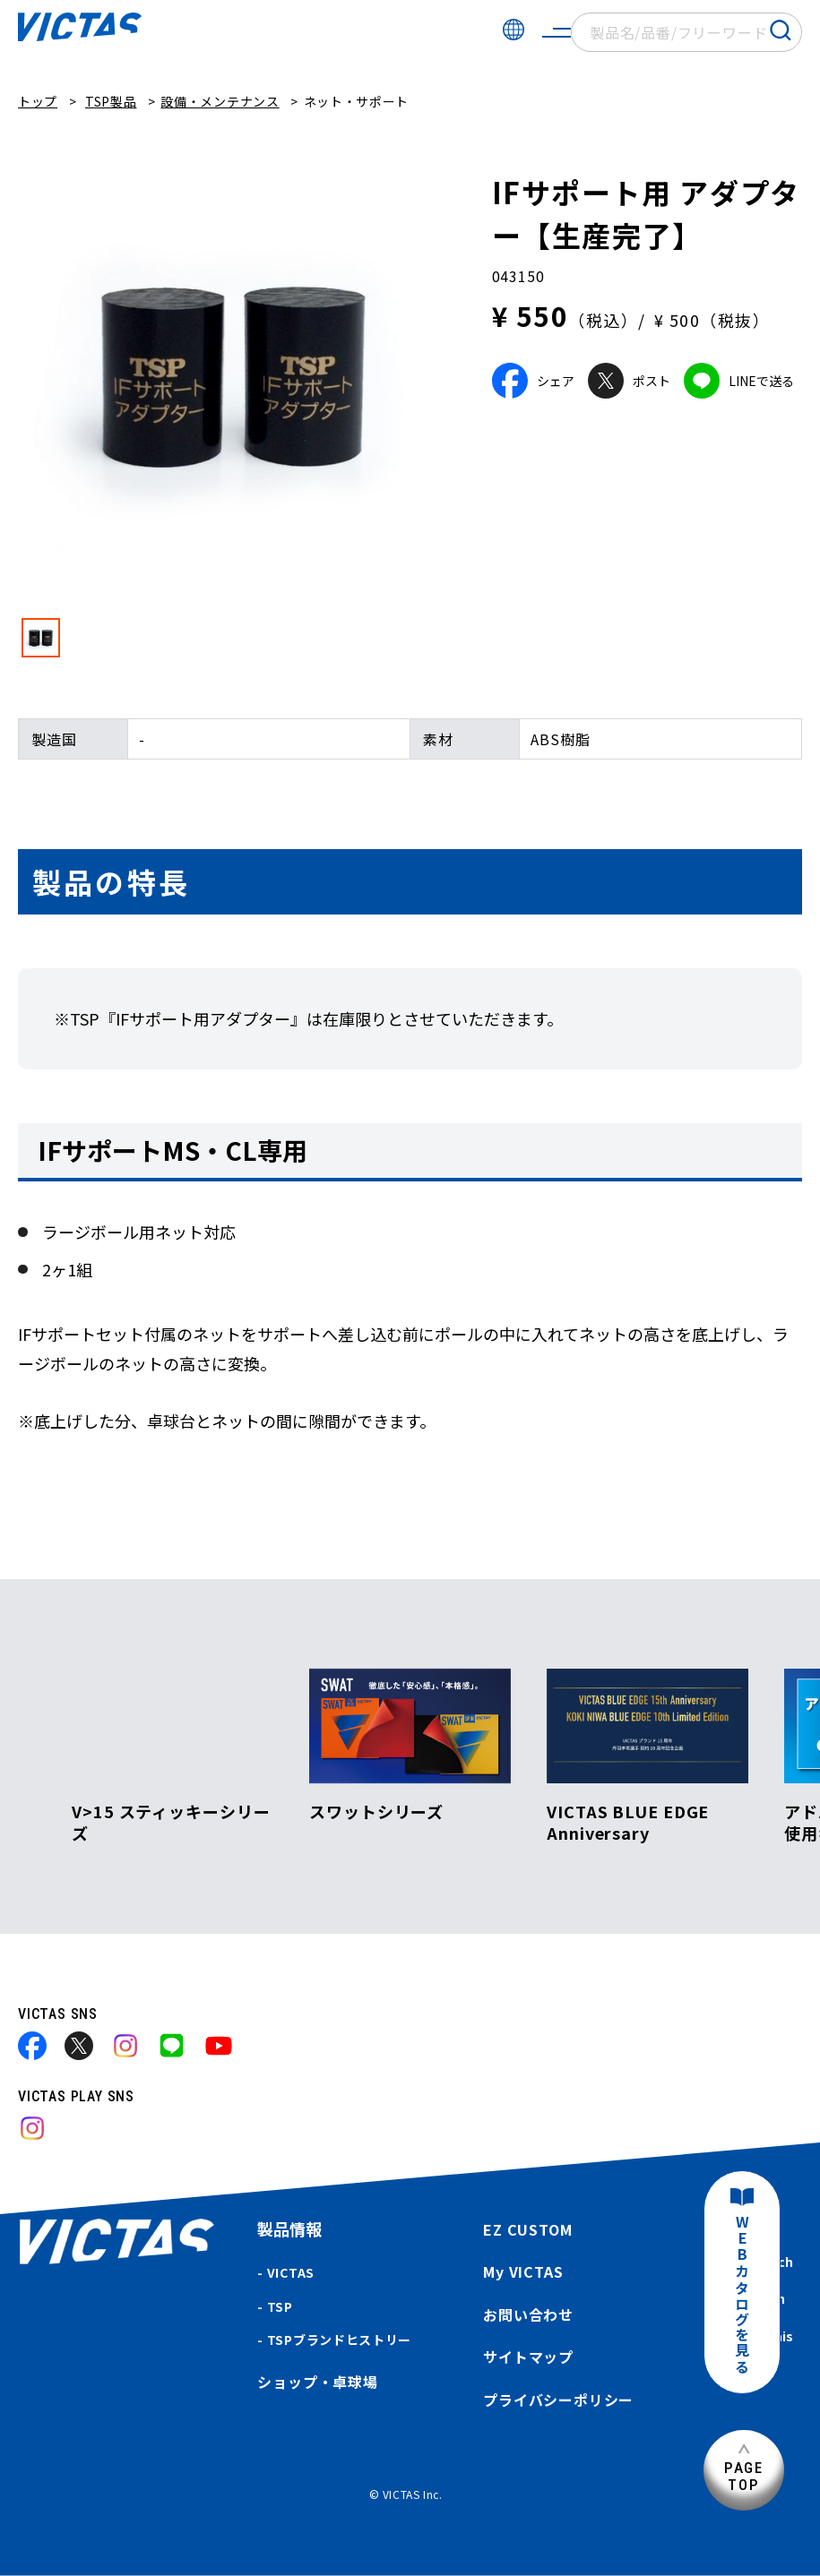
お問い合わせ (528, 2314)
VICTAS (291, 2272)
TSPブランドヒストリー (339, 2339)
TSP (280, 2306)
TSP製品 (111, 101)
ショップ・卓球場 (317, 2381)
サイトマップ (528, 2356)
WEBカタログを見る (742, 2295)
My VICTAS (523, 2271)
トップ (37, 101)
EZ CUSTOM (527, 2229)
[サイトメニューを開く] (556, 32)
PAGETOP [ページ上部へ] (744, 2476)
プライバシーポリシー (558, 2399)
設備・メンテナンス (219, 101)
